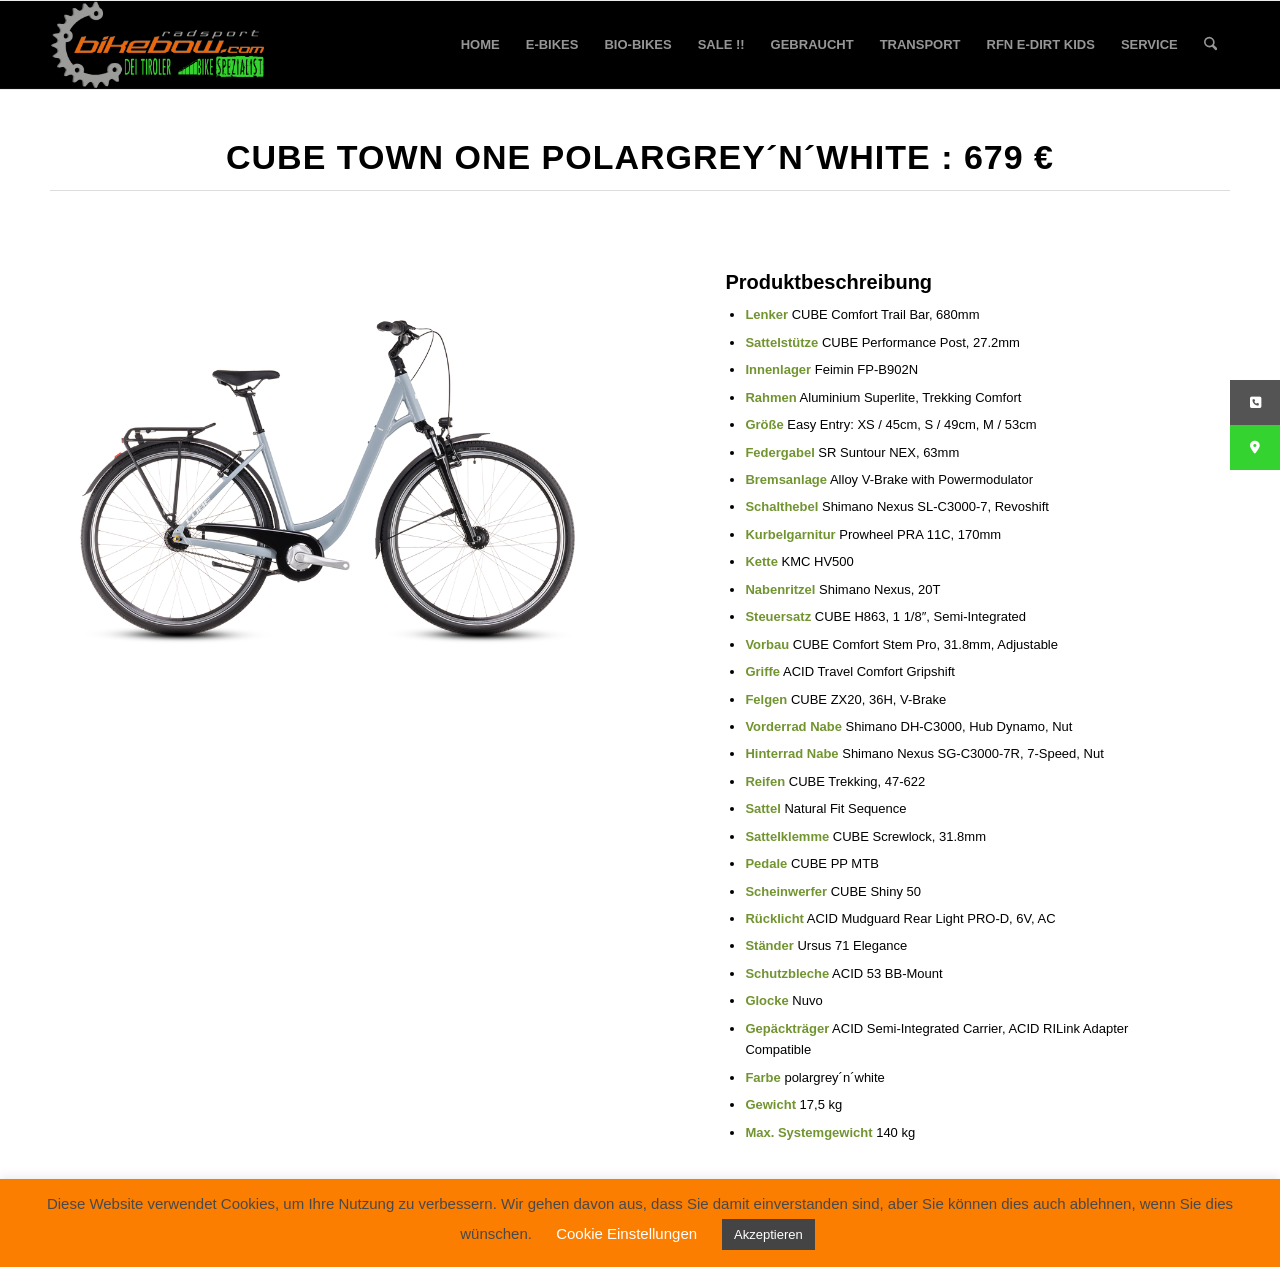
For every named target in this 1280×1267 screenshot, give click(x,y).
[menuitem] (480, 45)
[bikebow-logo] (158, 45)
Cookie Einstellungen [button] (626, 1233)
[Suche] (1210, 45)
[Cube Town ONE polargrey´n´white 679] (327, 458)
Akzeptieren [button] (768, 1234)
